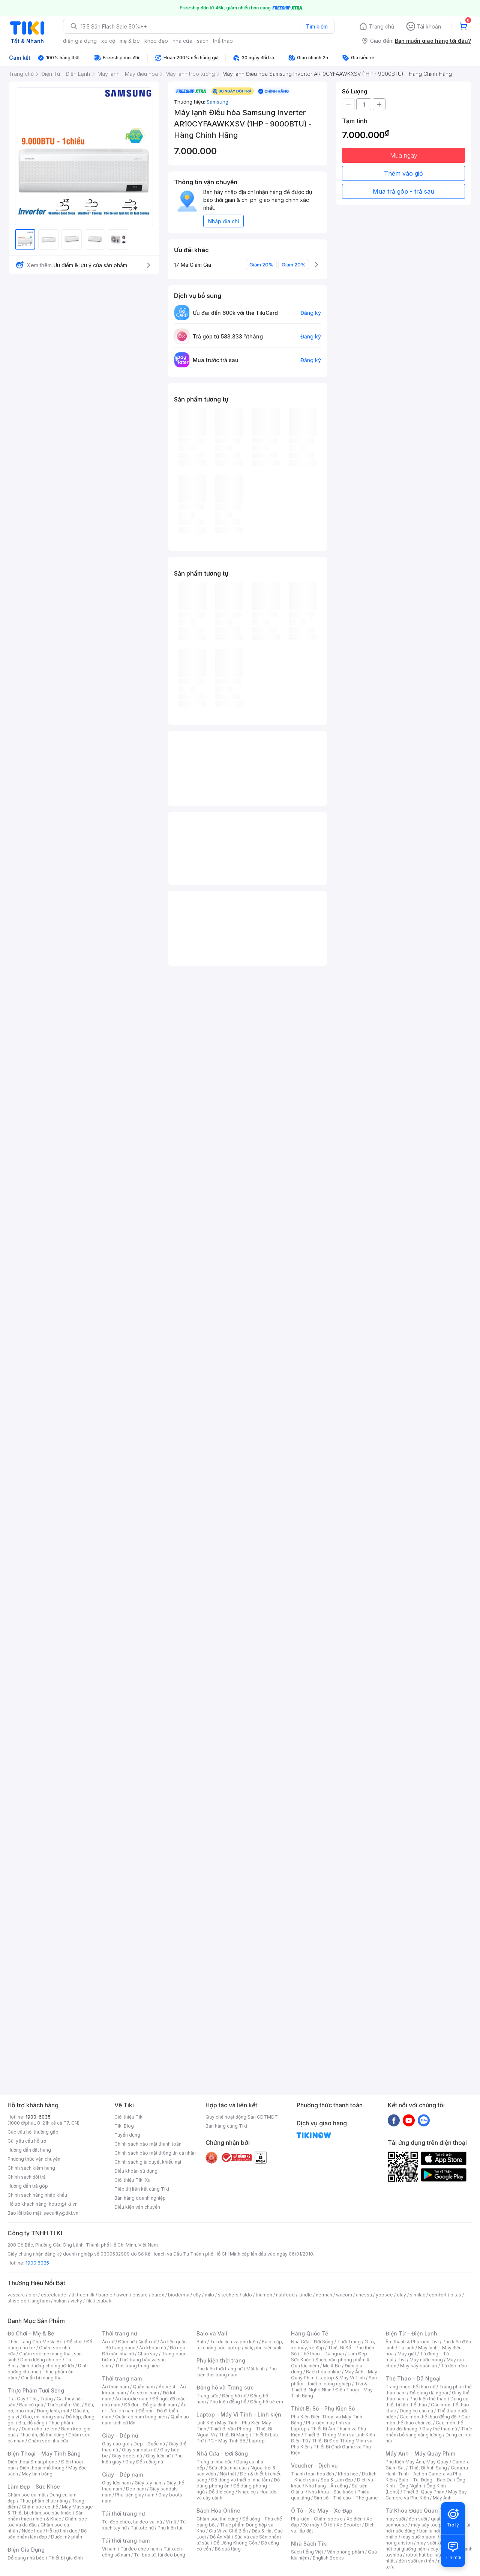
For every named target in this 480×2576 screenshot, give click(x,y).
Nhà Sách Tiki (309, 2543)
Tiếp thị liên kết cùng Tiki (141, 2189)
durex (158, 2295)
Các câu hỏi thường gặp (33, 2132)
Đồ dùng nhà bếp (26, 2558)
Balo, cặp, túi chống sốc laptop (239, 2344)
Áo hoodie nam (131, 2399)
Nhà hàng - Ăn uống (326, 2486)
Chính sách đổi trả (27, 2177)
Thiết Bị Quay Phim (423, 2492)
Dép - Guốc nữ (149, 2444)
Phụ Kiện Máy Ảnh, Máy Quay (417, 2462)
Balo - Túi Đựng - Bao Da (426, 2480)
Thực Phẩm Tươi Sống (36, 2390)
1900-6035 (38, 2117)
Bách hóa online (323, 2371)
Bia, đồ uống (31, 2423)
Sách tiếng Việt (307, 2552)
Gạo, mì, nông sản (42, 2417)
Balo (201, 2341)
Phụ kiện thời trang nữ (219, 2368)
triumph (264, 2295)
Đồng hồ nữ (234, 2396)
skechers (228, 2295)
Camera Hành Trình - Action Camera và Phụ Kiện (427, 2474)
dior (32, 2295)
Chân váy (148, 2353)
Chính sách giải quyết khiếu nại (147, 2162)
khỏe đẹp (156, 41)
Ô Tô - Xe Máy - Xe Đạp (321, 2510)
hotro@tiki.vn (63, 2204)
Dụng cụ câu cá (416, 2411)
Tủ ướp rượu (454, 2365)
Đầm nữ (126, 2341)
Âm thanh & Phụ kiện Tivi (412, 2341)
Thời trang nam (122, 2378)
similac (417, 2295)
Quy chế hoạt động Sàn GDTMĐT (242, 2117)
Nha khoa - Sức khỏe (331, 2492)
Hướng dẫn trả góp (28, 2186)
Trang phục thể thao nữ (410, 2387)
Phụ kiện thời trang (220, 2360)
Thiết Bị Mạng (234, 2435)
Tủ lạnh (406, 2347)
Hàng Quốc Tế (309, 2333)
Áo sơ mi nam (144, 2393)
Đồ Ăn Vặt (220, 2537)
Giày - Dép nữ (120, 2435)
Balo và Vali (211, 2333)
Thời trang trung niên (137, 2365)
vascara (16, 2295)
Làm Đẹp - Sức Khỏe (34, 2486)
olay (401, 2295)
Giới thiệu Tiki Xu (132, 2180)
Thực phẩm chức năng (44, 2501)
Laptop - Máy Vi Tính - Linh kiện (238, 2414)
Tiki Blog (124, 2126)
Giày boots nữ (127, 2456)
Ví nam (109, 2549)
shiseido (17, 2301)
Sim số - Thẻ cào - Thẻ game (346, 2498)
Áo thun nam (115, 2387)
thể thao (223, 41)
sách (202, 41)
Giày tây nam (149, 2483)
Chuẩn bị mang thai (42, 2378)
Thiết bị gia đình (65, 2558)
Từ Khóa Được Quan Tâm (418, 2510)
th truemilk (83, 2295)
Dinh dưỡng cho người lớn (47, 2365)
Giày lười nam (116, 2483)
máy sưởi (395, 2519)
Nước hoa (32, 2531)
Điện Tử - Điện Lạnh (411, 2333)
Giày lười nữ (158, 2456)
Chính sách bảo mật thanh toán (148, 2144)
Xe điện (354, 2519)
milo (209, 2295)
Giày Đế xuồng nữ (144, 2462)
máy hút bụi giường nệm (425, 2546)
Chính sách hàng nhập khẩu (37, 2195)
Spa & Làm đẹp (337, 2480)
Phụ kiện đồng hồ (228, 2402)
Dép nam (136, 2489)
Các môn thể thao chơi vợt (428, 2420)
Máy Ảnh (442, 2498)
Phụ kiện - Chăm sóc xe (317, 2519)
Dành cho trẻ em (39, 2429)
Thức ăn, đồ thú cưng (42, 2435)
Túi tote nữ (142, 2528)
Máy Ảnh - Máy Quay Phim (420, 2453)
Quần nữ (147, 2341)
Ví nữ (171, 2522)
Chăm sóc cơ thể (40, 2507)
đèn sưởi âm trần (416, 2561)
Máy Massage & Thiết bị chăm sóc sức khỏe (50, 2510)
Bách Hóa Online (218, 2510)
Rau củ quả (31, 2405)
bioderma (178, 2295)
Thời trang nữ (119, 2333)
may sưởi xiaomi (418, 2537)
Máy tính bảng (37, 2474)
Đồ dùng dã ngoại (429, 2393)
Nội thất (228, 2474)
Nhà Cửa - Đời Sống (222, 2453)
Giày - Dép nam (122, 2474)
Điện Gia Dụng (26, 2549)
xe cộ (108, 41)
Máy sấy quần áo (418, 2365)
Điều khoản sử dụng (136, 2171)
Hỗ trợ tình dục (61, 2531)
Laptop (257, 2441)
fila (89, 2301)
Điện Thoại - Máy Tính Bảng (44, 2453)
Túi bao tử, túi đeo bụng (159, 2555)
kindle (305, 2295)
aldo (247, 2295)
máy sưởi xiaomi (434, 2543)
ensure (140, 2295)
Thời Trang (349, 2341)
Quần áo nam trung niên (141, 2417)
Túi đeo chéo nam (140, 2549)
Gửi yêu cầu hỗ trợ (27, 2141)
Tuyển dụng (127, 2135)
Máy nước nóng (426, 2359)
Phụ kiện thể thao (428, 2399)
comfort (438, 2295)
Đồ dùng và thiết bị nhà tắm (240, 2480)
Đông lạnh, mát (53, 2411)
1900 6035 (37, 2263)
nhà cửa (182, 41)
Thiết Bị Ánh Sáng (428, 2468)
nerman (324, 2295)
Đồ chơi (74, 2341)
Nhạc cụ (247, 2492)
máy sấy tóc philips (432, 2525)
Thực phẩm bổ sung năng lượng (429, 2432)
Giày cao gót (116, 2444)
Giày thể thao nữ (439, 2429)
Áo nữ (108, 2341)
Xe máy (311, 2525)
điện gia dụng (80, 41)
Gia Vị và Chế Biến (228, 2531)
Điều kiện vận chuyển (137, 2207)
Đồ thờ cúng (221, 2492)
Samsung (217, 102)
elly (197, 2295)
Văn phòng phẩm (345, 2552)
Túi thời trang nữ (123, 2513)
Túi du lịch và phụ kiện (234, 2341)
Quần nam (144, 2387)
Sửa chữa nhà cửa (228, 2468)
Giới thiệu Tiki (129, 2117)
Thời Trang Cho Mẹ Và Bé (35, 2341)
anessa (364, 2295)
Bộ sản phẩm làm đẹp (47, 2534)
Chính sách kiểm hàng (31, 2168)
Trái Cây (17, 2399)
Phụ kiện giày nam (134, 2495)
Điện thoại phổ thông (42, 2468)
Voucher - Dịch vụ (314, 2465)
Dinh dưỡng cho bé (41, 2359)
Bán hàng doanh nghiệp (140, 2198)
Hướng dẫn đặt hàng (29, 2150)
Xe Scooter (348, 2525)
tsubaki (104, 2301)
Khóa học (348, 2474)
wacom (344, 2295)
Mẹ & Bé (332, 2365)
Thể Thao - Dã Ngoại (413, 2378)
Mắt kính (255, 2368)
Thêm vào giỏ (403, 173)
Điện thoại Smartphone (32, 2462)
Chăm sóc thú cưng (217, 2519)
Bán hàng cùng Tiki (226, 2126)
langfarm (40, 2301)
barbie (105, 2295)
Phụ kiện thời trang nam (236, 2371)
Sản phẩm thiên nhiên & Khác (46, 2516)
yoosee (384, 2295)
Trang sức (207, 2396)
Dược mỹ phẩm (67, 2537)
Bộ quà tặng (228, 2549)
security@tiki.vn (61, 2213)
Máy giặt (407, 2353)
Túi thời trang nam (126, 2540)
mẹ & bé (130, 41)
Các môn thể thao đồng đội (429, 2417)
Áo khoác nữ (152, 2347)
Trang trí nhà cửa (214, 2462)
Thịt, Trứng (41, 2399)
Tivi (402, 2359)
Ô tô (328, 2525)
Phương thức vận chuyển (34, 2159)
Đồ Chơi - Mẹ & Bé (31, 2333)
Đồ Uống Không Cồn (235, 2543)
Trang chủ (381, 26)
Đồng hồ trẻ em (266, 2402)
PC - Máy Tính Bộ (226, 2441)
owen (122, 2295)
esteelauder (54, 2295)
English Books (328, 2558)
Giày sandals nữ (139, 2450)
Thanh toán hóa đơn (312, 2474)
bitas (455, 2295)
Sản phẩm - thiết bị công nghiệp (334, 2381)
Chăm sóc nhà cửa (48, 2441)
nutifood (285, 2295)
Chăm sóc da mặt (27, 2495)
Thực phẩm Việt (64, 2405)
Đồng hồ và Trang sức (225, 2387)
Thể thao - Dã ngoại (322, 2353)
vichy (76, 2301)
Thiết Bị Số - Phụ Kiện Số (323, 2408)
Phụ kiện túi (170, 2528)
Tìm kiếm (317, 26)
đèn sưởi (418, 2519)
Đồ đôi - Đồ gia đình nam (150, 2405)
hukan (60, 2301)
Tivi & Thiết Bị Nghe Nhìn (329, 2387)
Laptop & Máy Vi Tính (341, 2378)
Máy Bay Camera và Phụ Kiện (426, 2495)
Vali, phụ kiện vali (262, 2347)
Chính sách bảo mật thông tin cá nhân (155, 2153)
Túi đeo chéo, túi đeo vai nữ (132, 2522)
